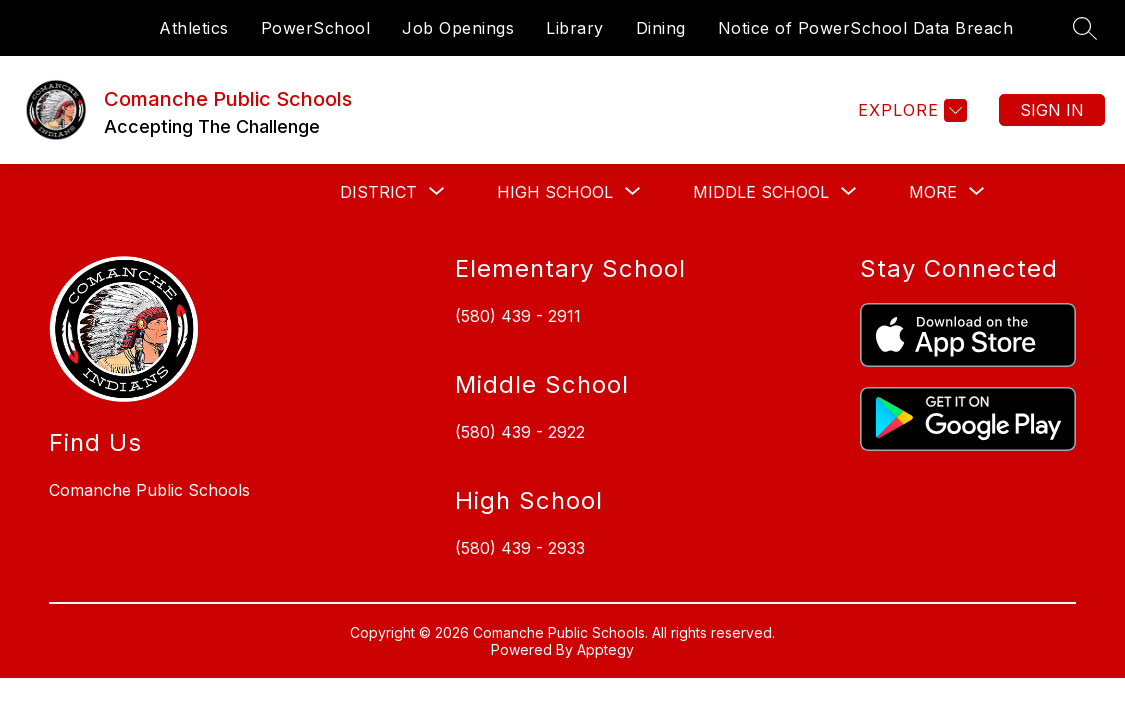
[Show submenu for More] (933, 192)
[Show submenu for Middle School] (761, 192)
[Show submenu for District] (378, 192)
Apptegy (605, 649)
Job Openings (458, 28)
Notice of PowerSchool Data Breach (866, 28)
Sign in (1052, 110)
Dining (661, 28)
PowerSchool (316, 28)
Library (575, 28)
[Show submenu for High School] (555, 192)
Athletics (194, 28)
